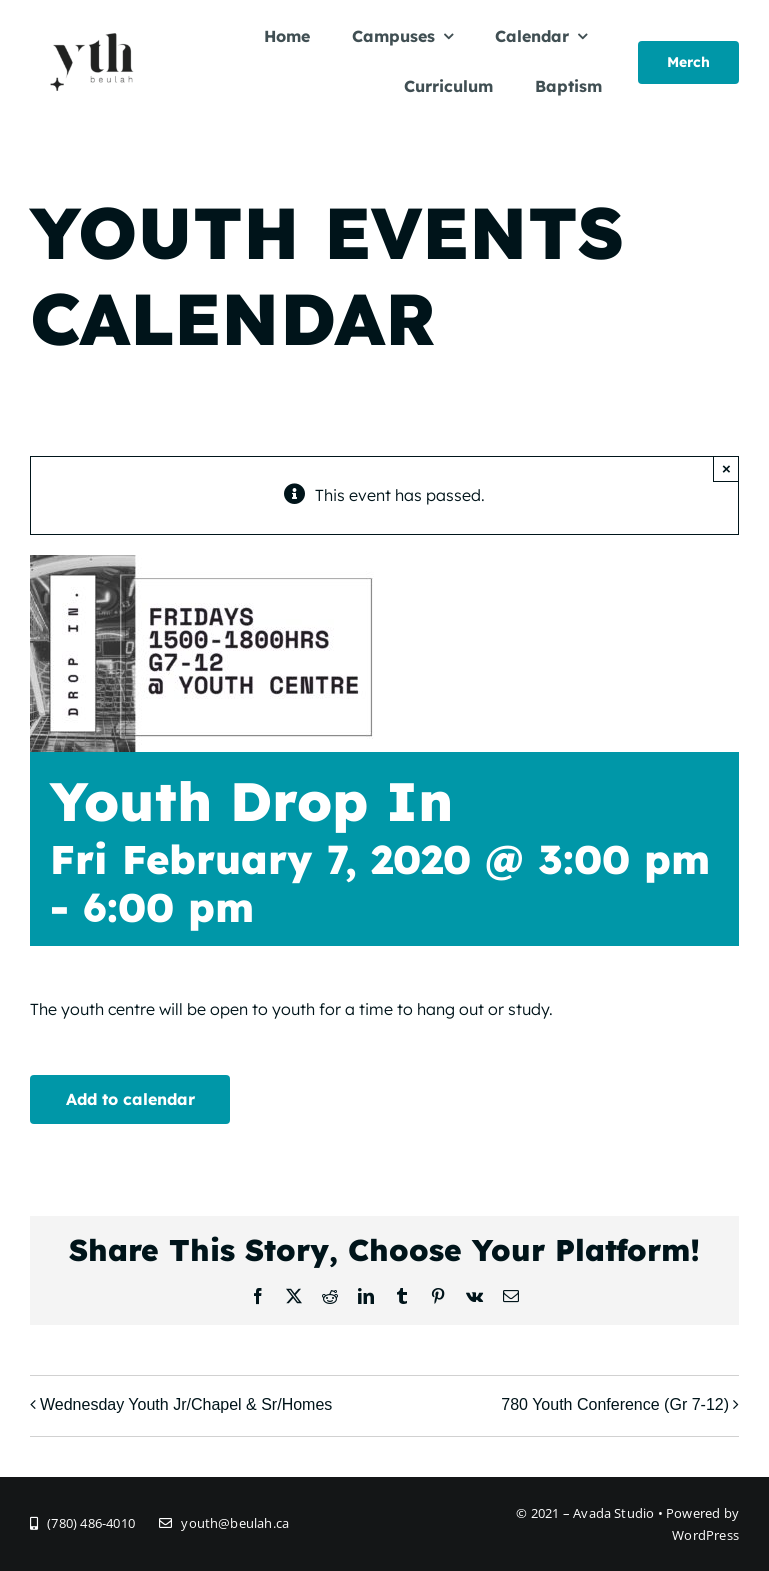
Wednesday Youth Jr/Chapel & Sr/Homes (186, 1404)
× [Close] (726, 468)
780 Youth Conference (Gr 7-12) (615, 1404)
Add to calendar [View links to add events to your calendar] (130, 1099)
